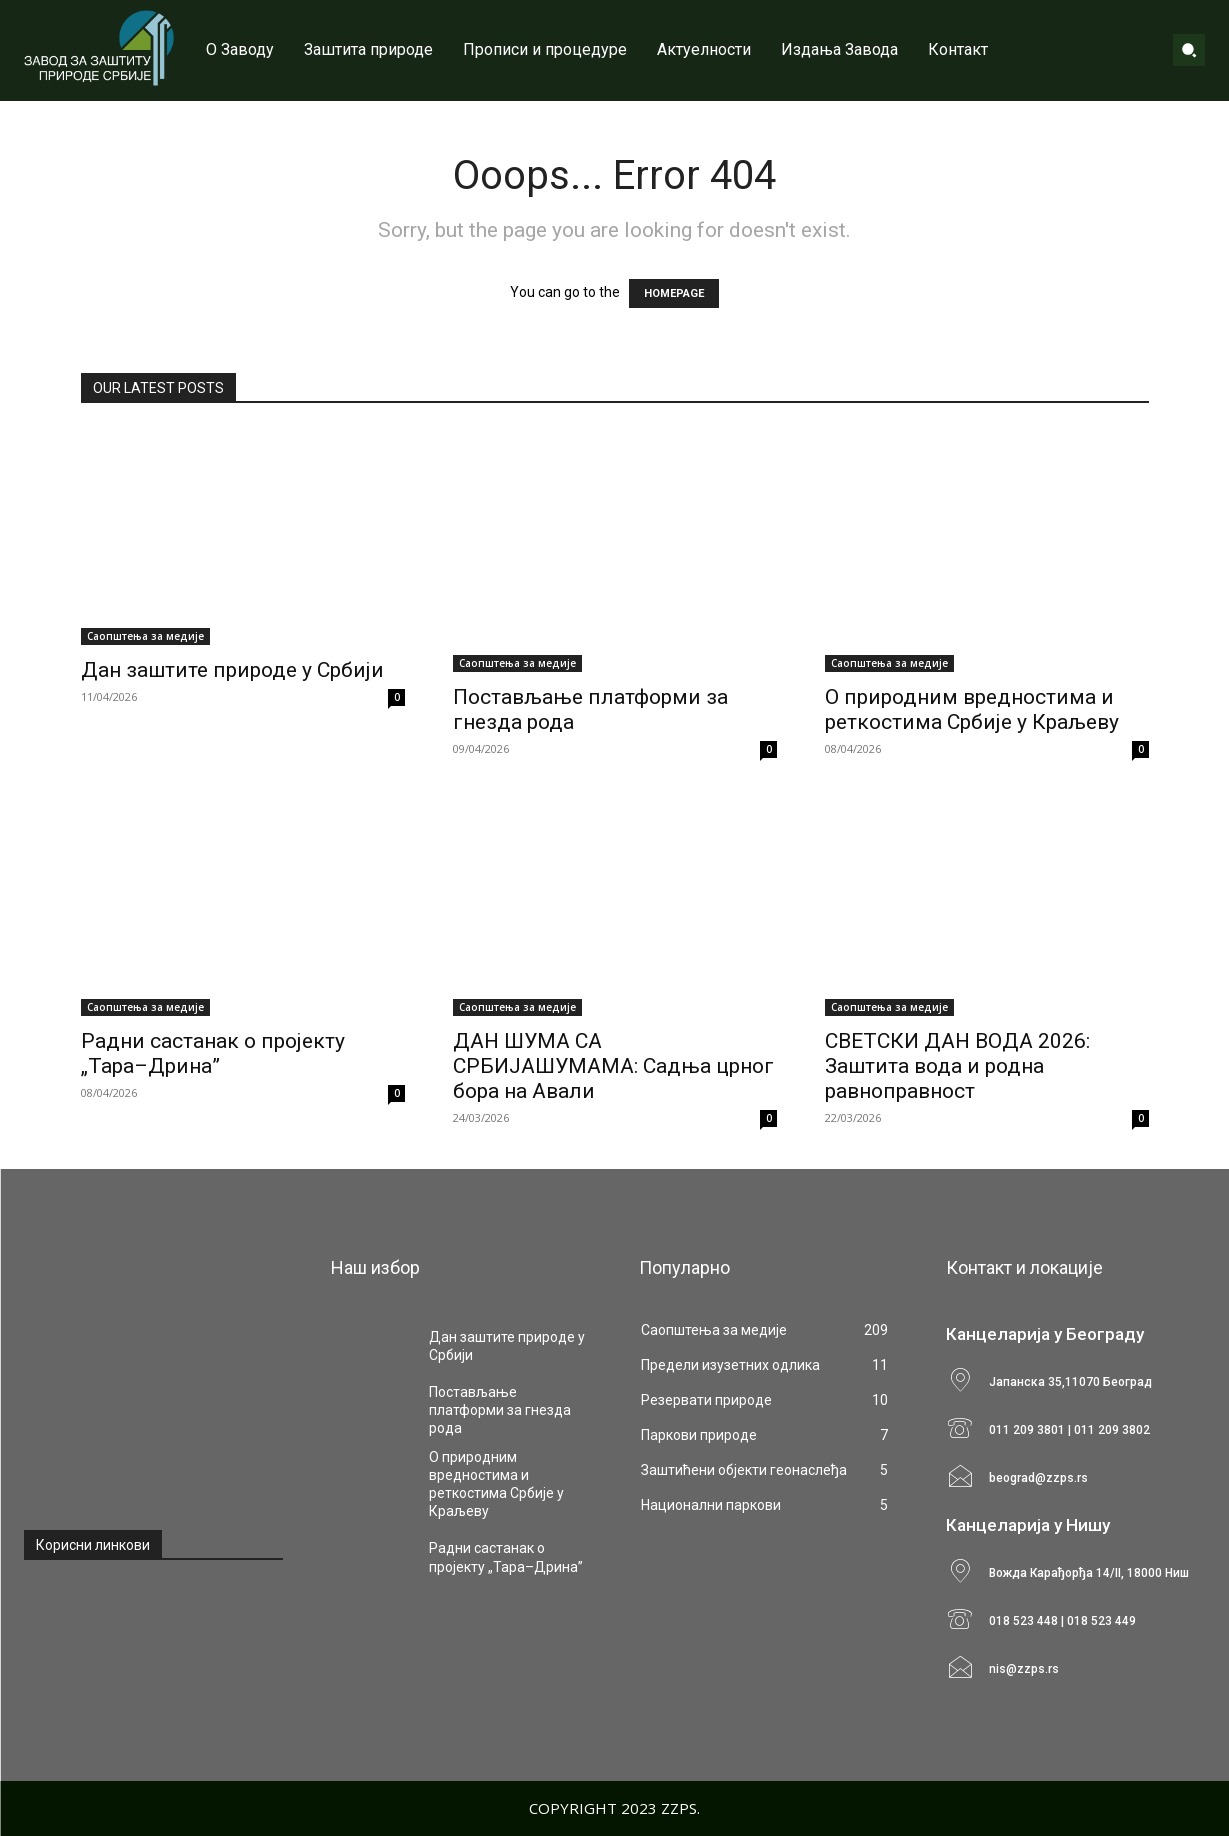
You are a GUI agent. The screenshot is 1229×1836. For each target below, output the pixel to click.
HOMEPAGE (674, 293)
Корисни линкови (93, 1545)
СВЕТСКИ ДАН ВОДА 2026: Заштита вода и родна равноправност (957, 1066)
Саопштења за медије (145, 636)
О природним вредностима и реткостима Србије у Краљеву (972, 709)
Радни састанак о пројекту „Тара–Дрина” (213, 1053)
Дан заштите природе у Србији (232, 670)
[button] (1189, 50)
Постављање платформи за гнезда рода (500, 1410)
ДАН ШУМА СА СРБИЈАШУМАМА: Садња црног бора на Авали (613, 1066)
